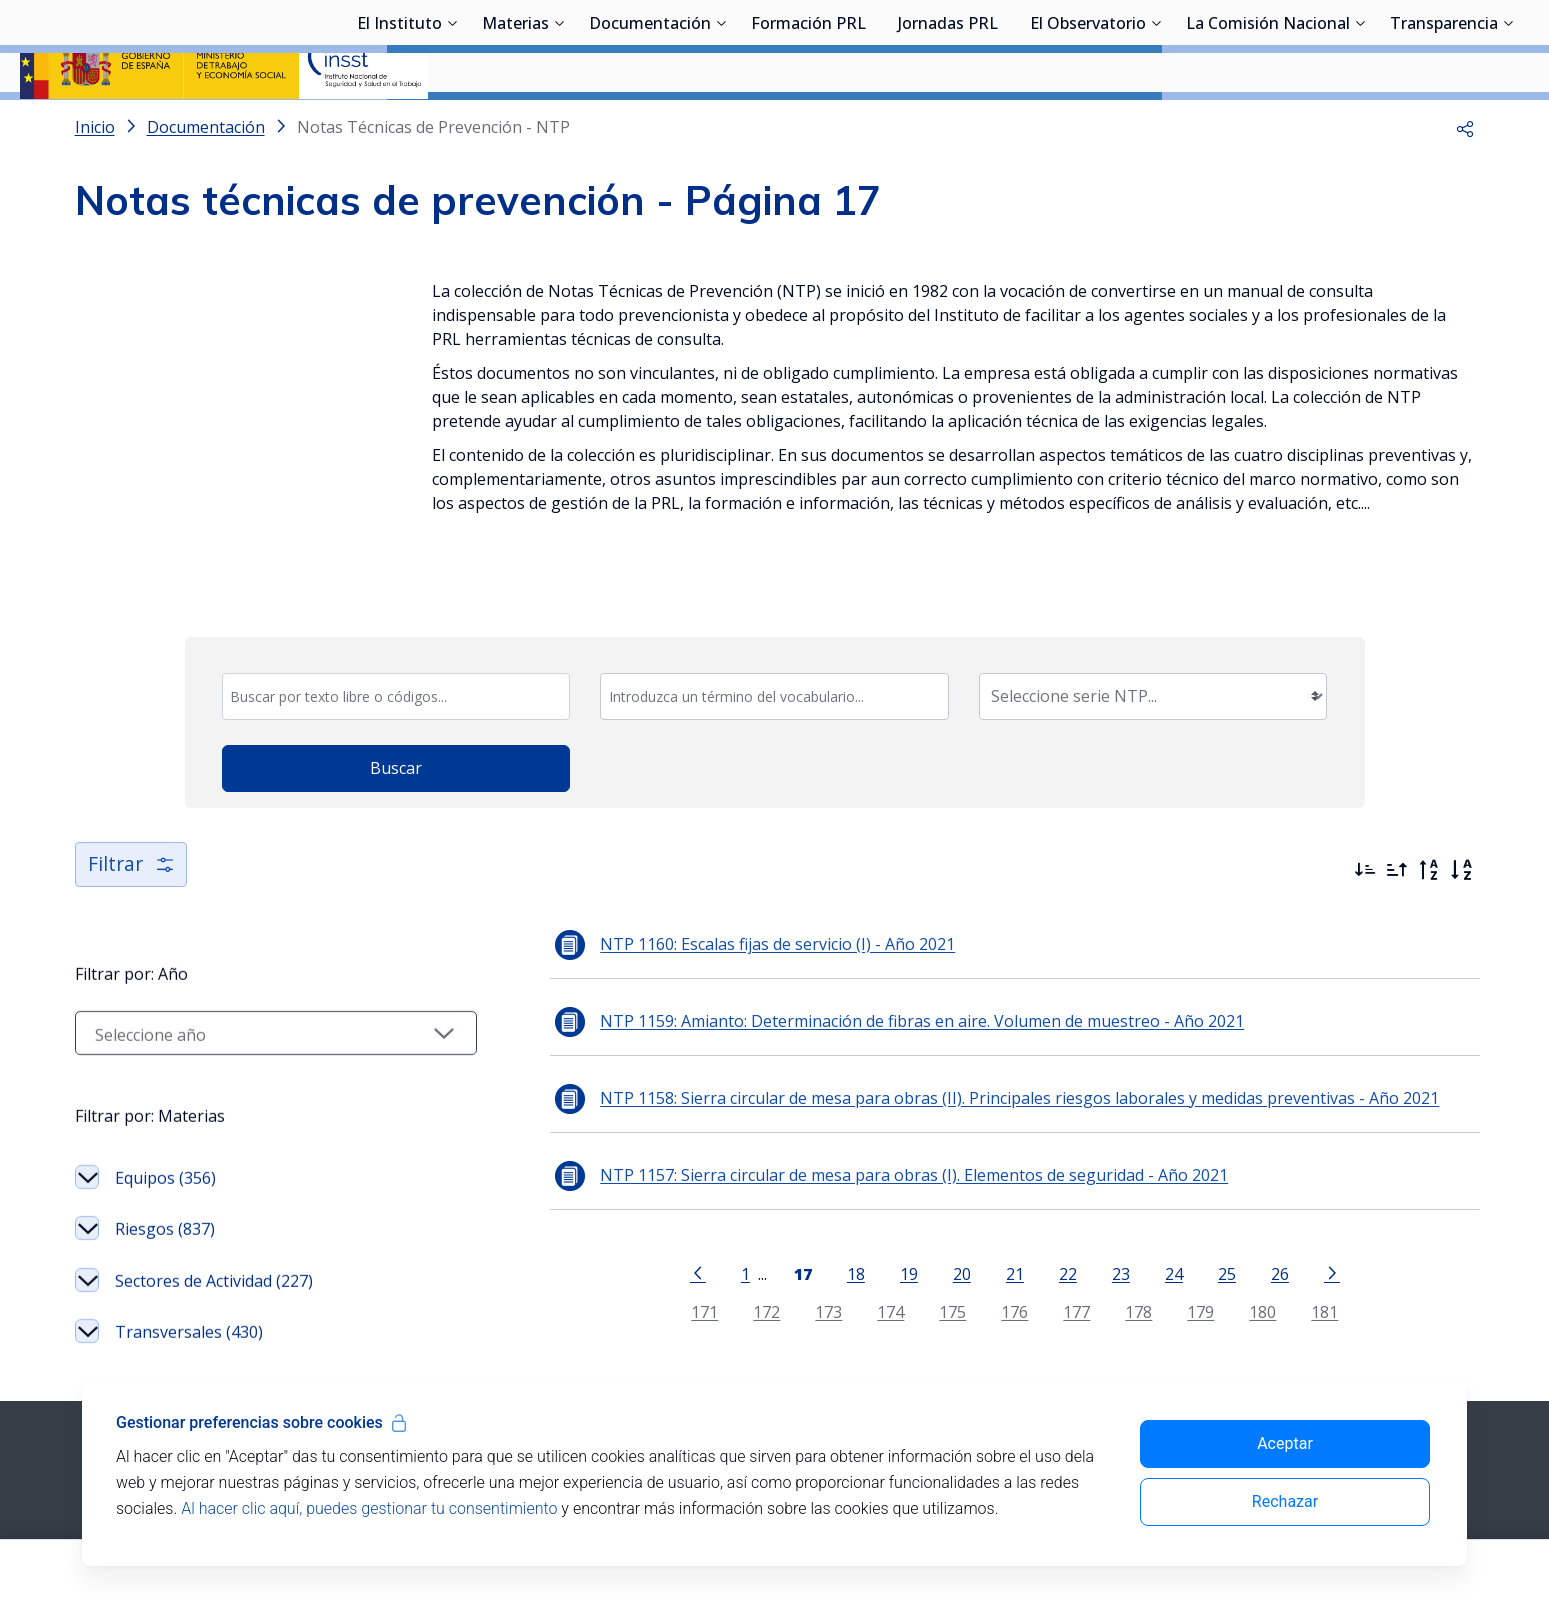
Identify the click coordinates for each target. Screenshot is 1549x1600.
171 (678, 1283)
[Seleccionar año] (250, 1004)
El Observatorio (1088, 125)
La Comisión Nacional (1268, 125)
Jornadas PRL (948, 125)
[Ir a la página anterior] (671, 1243)
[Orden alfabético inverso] (1429, 841)
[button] (1465, 180)
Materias (515, 125)
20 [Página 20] (935, 1244)
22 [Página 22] (1041, 1244)
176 (988, 1283)
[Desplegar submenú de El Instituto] (452, 123)
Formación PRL (808, 125)
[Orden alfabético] (1461, 841)
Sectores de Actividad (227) (214, 1252)
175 (926, 1283)
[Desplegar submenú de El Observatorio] (1156, 123)
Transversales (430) (189, 1304)
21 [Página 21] (988, 1244)
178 (1112, 1283)
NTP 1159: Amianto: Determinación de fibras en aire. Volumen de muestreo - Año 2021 (869, 992)
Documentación (650, 125)
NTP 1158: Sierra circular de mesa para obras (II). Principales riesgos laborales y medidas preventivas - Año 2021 (966, 1069)
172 (740, 1283)
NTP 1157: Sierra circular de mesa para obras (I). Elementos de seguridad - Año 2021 (861, 1146)
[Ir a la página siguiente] (1305, 1243)
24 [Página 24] (1147, 1244)
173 (802, 1283)
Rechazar (1285, 1501)
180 (1236, 1283)
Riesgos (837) (165, 1201)
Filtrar (132, 835)
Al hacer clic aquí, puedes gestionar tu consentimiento (369, 1508)
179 (1174, 1283)
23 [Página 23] (1094, 1244)
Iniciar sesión (1453, 45)
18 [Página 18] (829, 1244)
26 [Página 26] (1253, 1244)
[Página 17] (776, 1243)
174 (864, 1283)
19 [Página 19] (882, 1244)
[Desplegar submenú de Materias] (559, 123)
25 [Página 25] (1200, 1244)
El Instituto (399, 125)
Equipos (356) (165, 1149)
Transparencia (1444, 125)
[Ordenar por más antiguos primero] (1397, 841)
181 (1298, 1283)
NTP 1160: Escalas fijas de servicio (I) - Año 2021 (724, 915)
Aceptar (1285, 1443)
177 (1050, 1283)
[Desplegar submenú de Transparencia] (1508, 123)
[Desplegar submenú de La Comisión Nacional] (1360, 123)
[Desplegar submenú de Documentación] (721, 123)
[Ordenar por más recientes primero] (1365, 841)
